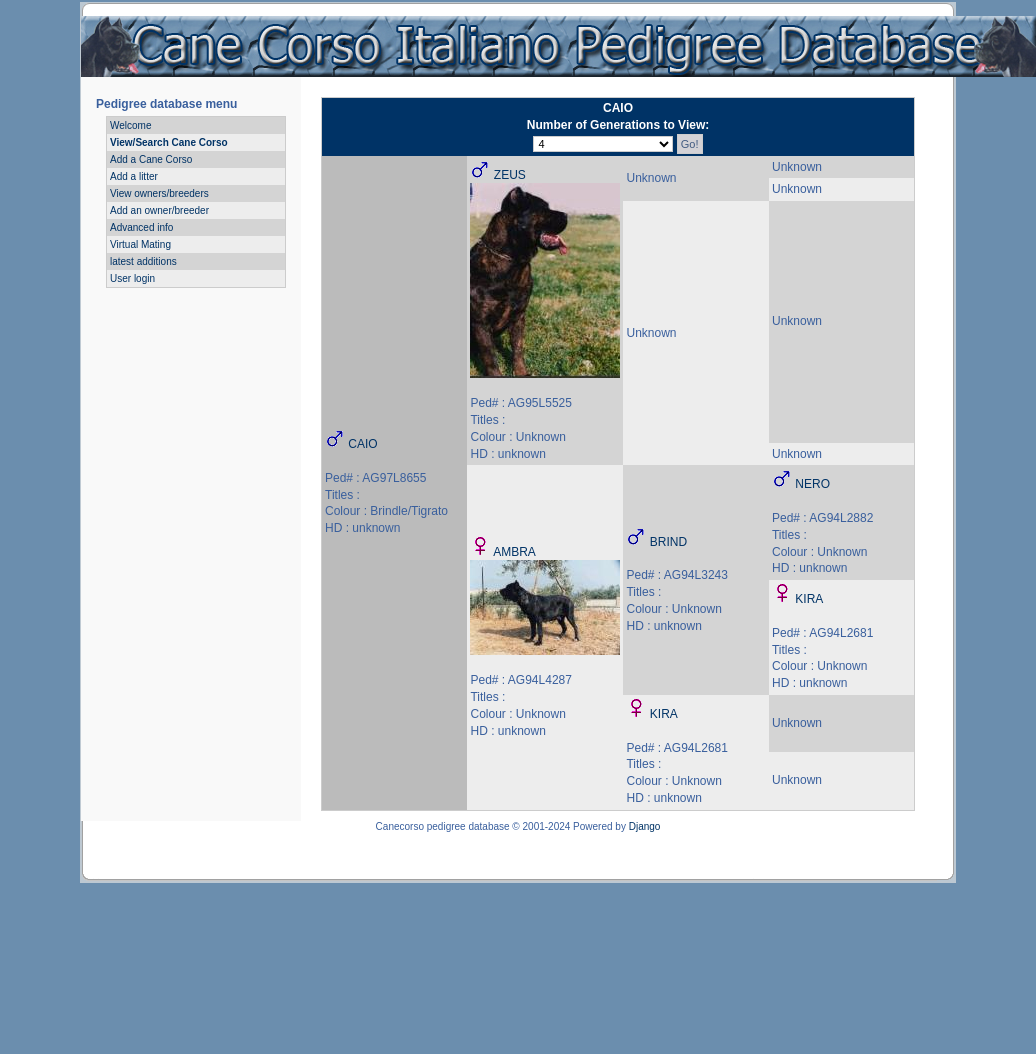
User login (132, 278)
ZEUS (510, 175)
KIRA (809, 599)
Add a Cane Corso (151, 159)
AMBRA (514, 552)
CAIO (362, 444)
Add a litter (134, 176)
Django (645, 826)
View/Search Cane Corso (169, 142)
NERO (812, 484)
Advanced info (141, 227)
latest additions (143, 261)
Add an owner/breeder (159, 210)
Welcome (131, 125)
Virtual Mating (140, 244)
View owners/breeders (159, 193)
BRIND (668, 542)
